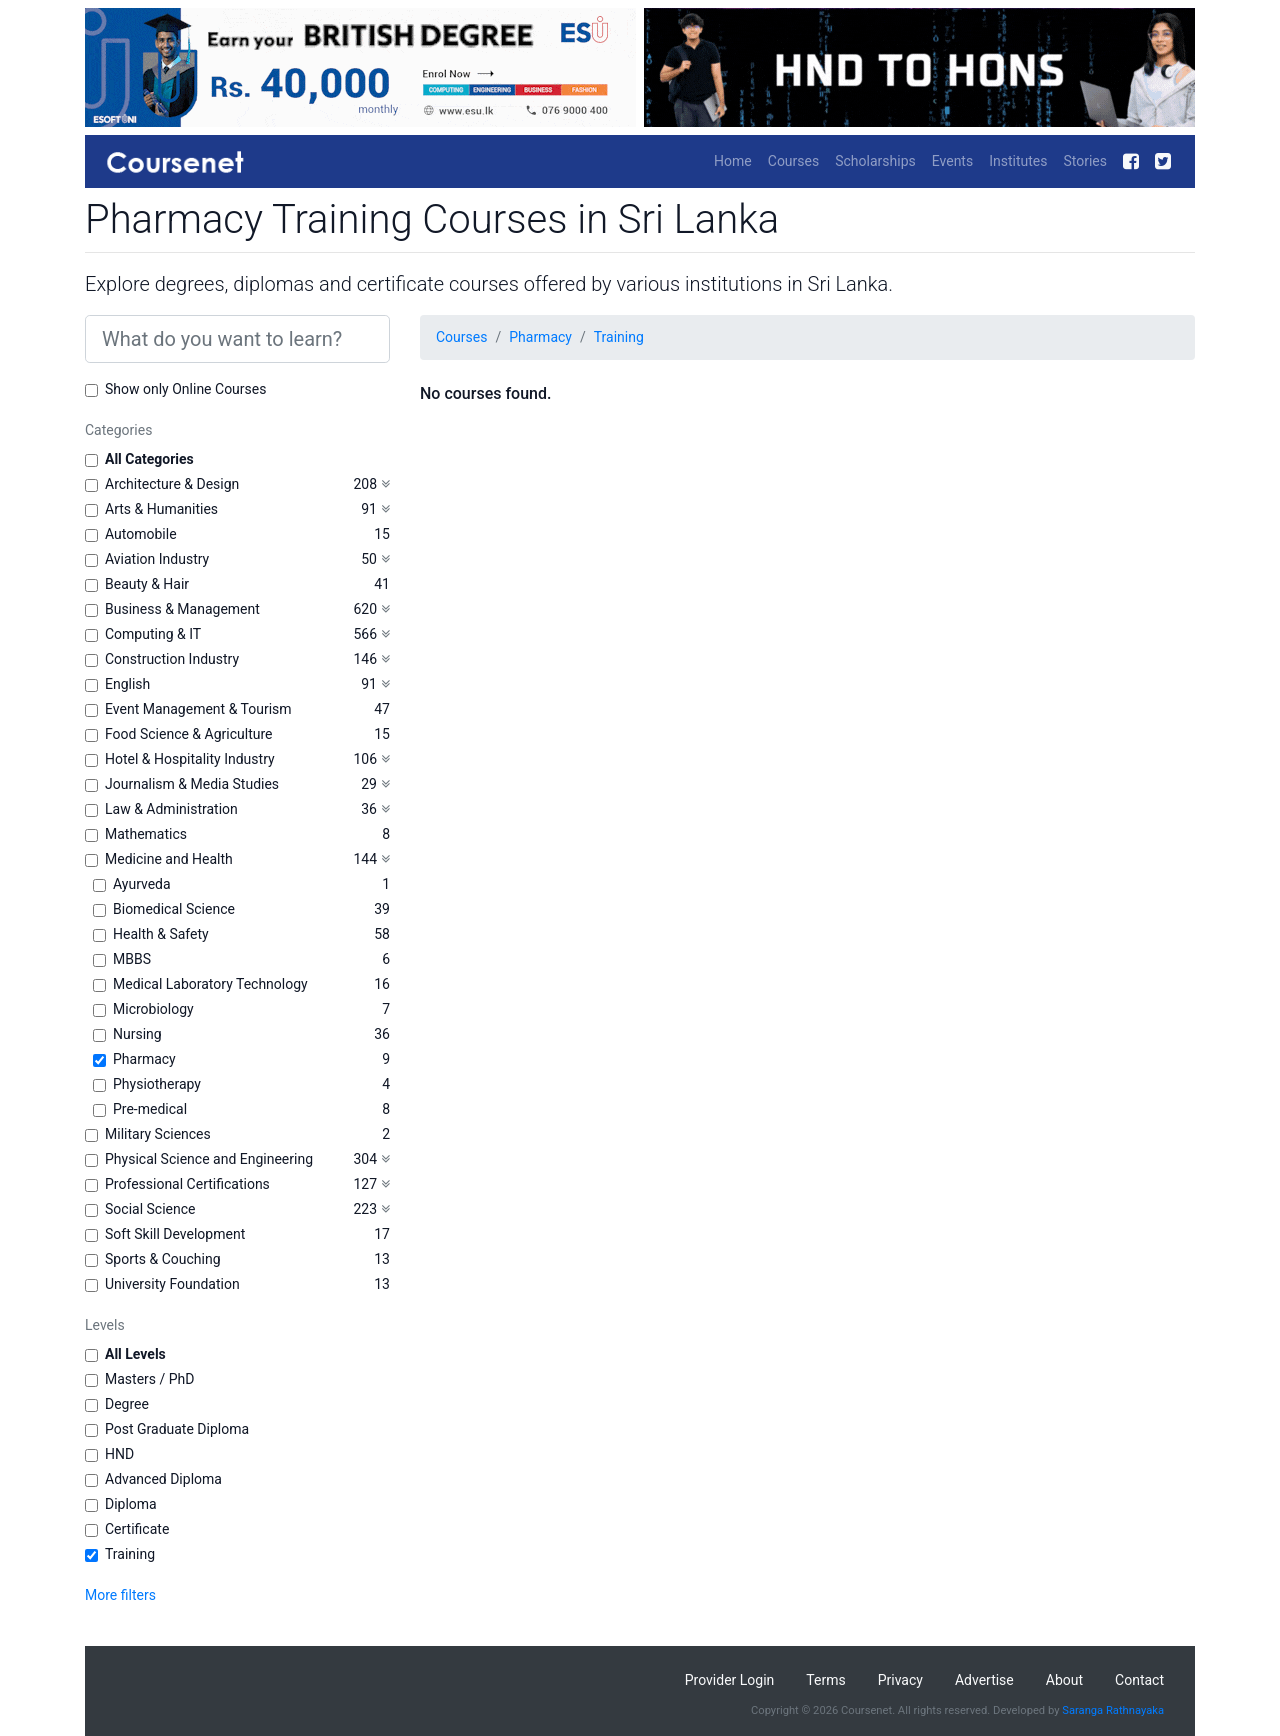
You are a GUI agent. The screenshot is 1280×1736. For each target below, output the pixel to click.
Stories (1085, 161)
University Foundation (172, 1284)
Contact (1139, 1680)
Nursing (137, 1034)
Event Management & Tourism (198, 709)
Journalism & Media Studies (192, 784)
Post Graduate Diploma (177, 1429)
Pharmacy (144, 1059)
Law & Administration (171, 809)
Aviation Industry (157, 559)
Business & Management (182, 609)
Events (952, 161)
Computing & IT (153, 634)
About (1064, 1680)
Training (130, 1554)
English (127, 684)
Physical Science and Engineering (209, 1159)
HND (119, 1454)
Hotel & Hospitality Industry (190, 759)
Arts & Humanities (161, 509)
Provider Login (730, 1680)
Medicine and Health (169, 859)
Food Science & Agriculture (188, 734)
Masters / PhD (150, 1379)
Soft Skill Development (175, 1234)
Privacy (900, 1680)
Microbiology (153, 1009)
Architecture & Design (172, 484)
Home (733, 161)
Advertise (984, 1680)
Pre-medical (150, 1109)
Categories (118, 430)
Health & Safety (161, 934)
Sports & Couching (163, 1259)
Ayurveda (142, 884)
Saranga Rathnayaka (1113, 1710)
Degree (127, 1404)
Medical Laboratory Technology (210, 984)
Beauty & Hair (147, 584)
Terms (825, 1680)
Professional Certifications (187, 1184)
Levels (105, 1325)
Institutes (1018, 161)
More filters (120, 1595)
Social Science (150, 1209)
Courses (793, 161)
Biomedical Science (174, 909)
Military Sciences (158, 1134)
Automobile (141, 534)
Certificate (137, 1529)
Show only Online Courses (185, 389)
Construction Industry (172, 659)
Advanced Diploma (163, 1479)
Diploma (131, 1504)
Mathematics (146, 834)
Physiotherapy (157, 1084)
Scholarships (875, 161)
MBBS (132, 959)
